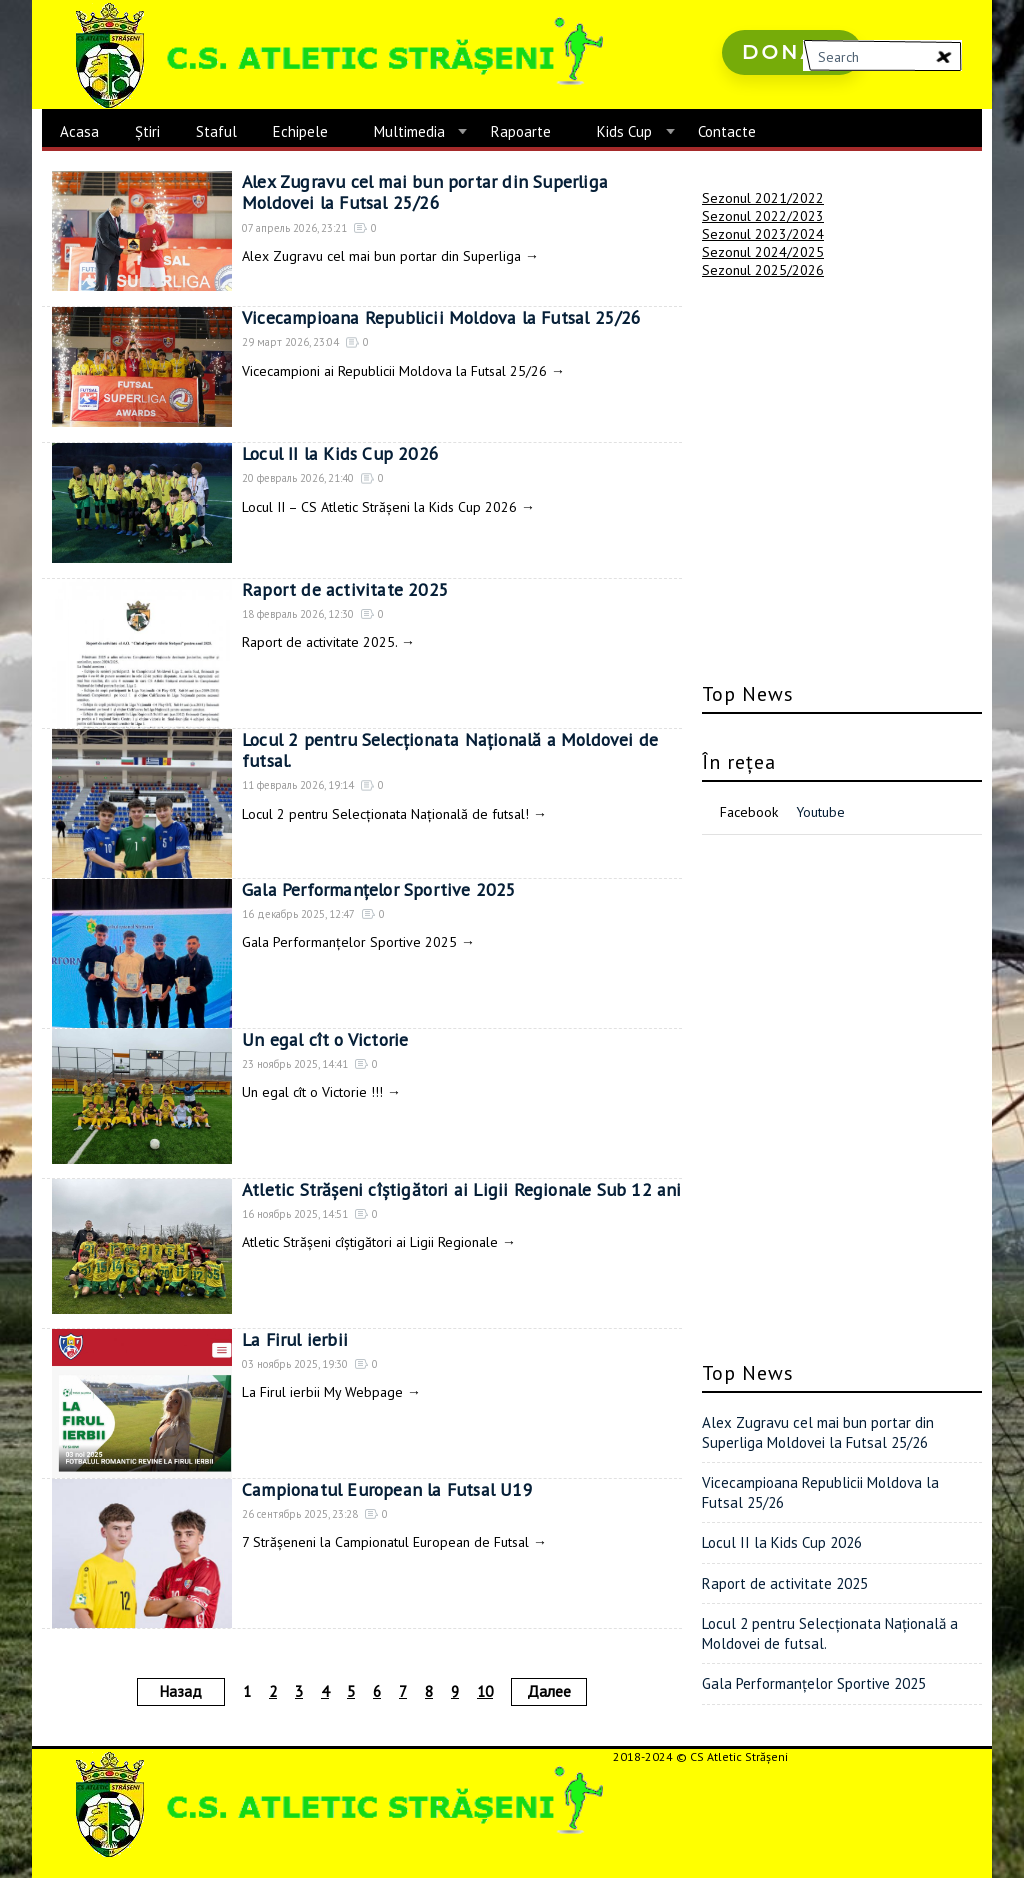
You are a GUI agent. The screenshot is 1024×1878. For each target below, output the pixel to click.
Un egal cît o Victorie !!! (312, 1092)
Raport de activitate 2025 (344, 589)
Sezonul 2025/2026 (763, 270)
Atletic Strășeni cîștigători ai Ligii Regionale (370, 1242)
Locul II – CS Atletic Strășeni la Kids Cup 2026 (379, 507)
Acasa (79, 131)
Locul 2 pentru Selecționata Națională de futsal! (385, 814)
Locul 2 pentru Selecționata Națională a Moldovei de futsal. (450, 750)
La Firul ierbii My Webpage (322, 1392)
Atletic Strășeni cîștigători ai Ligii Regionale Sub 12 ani (458, 1189)
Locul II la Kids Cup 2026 (341, 453)
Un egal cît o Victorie (325, 1039)
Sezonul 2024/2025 (763, 252)
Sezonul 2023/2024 (763, 234)
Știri (147, 131)
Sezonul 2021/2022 (763, 198)
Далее (549, 1691)
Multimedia (409, 131)
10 (485, 1691)
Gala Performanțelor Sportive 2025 (381, 889)
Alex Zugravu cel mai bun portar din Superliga (381, 256)
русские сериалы (778, 109)
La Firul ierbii (293, 1339)
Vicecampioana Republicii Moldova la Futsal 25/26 (441, 317)
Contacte (727, 131)
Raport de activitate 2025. (319, 642)
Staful (216, 131)
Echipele (300, 131)
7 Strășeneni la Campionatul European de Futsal (385, 1542)
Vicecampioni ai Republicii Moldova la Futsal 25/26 (394, 371)
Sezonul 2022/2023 (763, 216)
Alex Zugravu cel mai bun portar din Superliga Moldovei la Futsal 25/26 (461, 192)
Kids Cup (624, 131)
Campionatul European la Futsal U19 (387, 1489)
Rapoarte (521, 131)
